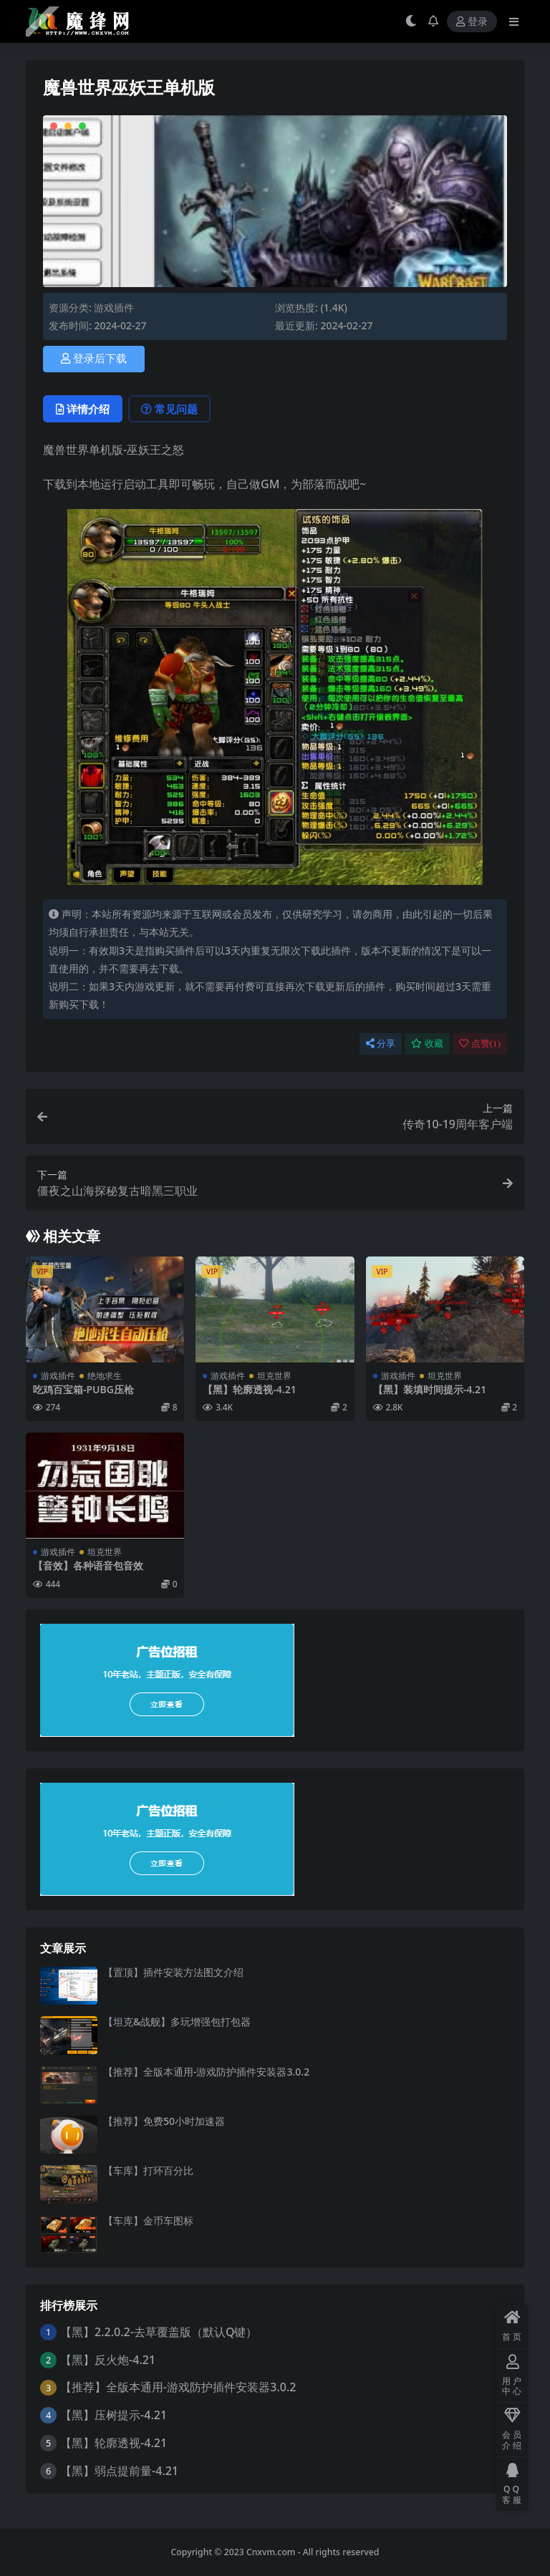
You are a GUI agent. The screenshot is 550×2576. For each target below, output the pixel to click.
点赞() (480, 1043)
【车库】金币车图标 (148, 2220)
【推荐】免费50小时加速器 (164, 2121)
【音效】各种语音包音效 (88, 1565)
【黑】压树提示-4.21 (113, 2415)
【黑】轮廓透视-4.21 (249, 1389)
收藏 (427, 1043)
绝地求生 (104, 1376)
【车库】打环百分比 (148, 2170)
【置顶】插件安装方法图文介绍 (173, 1972)
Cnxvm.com (271, 2552)
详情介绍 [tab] (83, 409)
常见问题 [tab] (169, 409)
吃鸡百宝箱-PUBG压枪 (83, 1389)
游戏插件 (114, 307)
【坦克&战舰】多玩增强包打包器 (177, 2021)
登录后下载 (94, 358)
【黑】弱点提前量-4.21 (119, 2471)
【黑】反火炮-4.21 (107, 2360)
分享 (380, 1043)
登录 (472, 21)
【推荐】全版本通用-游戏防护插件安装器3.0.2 (206, 2071)
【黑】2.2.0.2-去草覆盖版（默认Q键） (158, 2332)
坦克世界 (274, 1376)
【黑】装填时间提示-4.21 (429, 1389)
